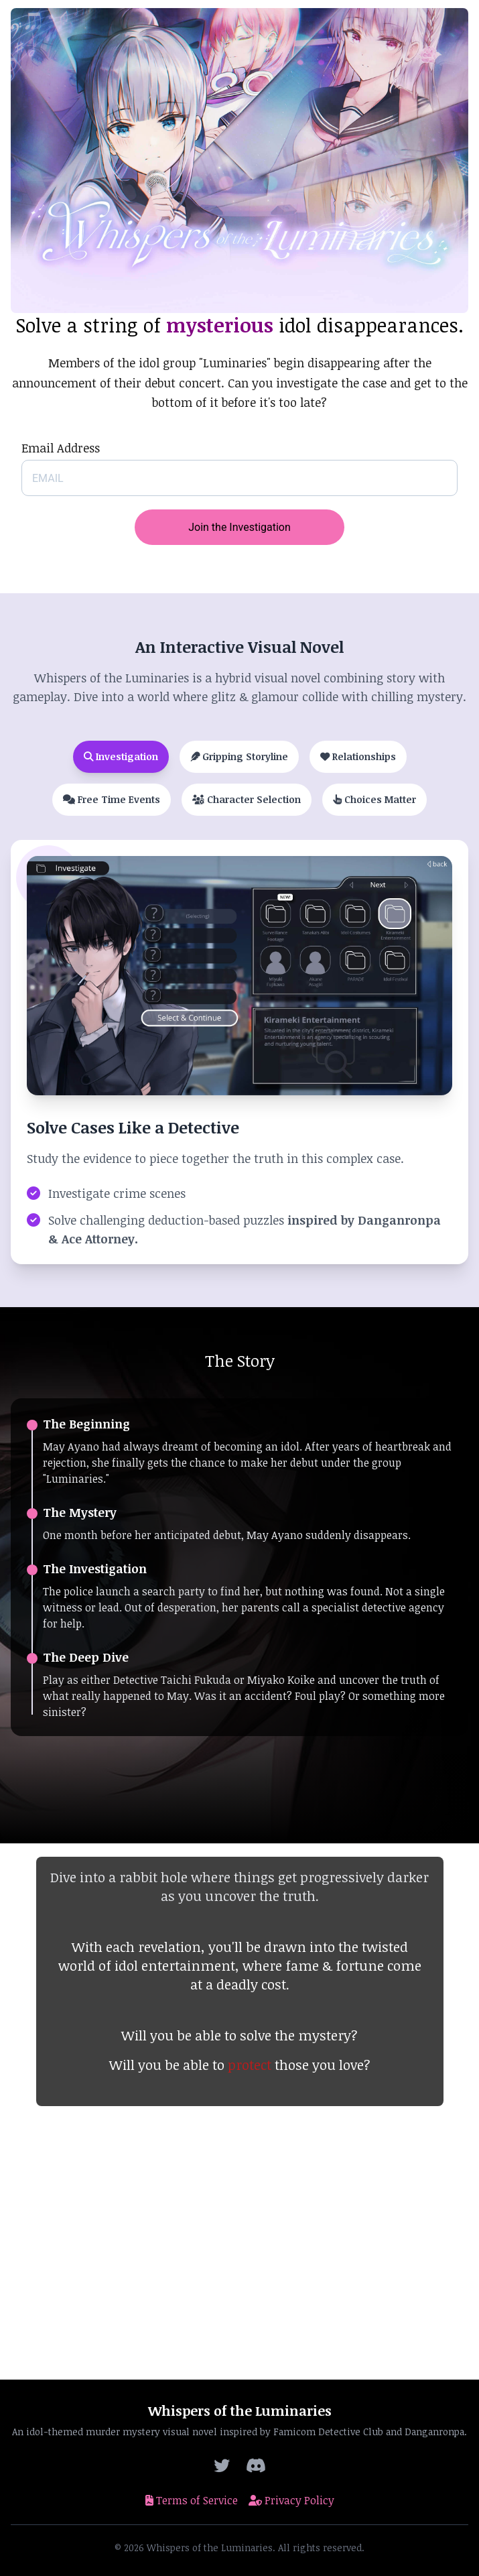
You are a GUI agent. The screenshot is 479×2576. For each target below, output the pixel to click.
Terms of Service (191, 2500)
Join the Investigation (239, 527)
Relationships (358, 756)
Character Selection (246, 799)
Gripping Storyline (239, 756)
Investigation (121, 756)
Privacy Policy (291, 2500)
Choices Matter (374, 799)
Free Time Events (111, 799)
